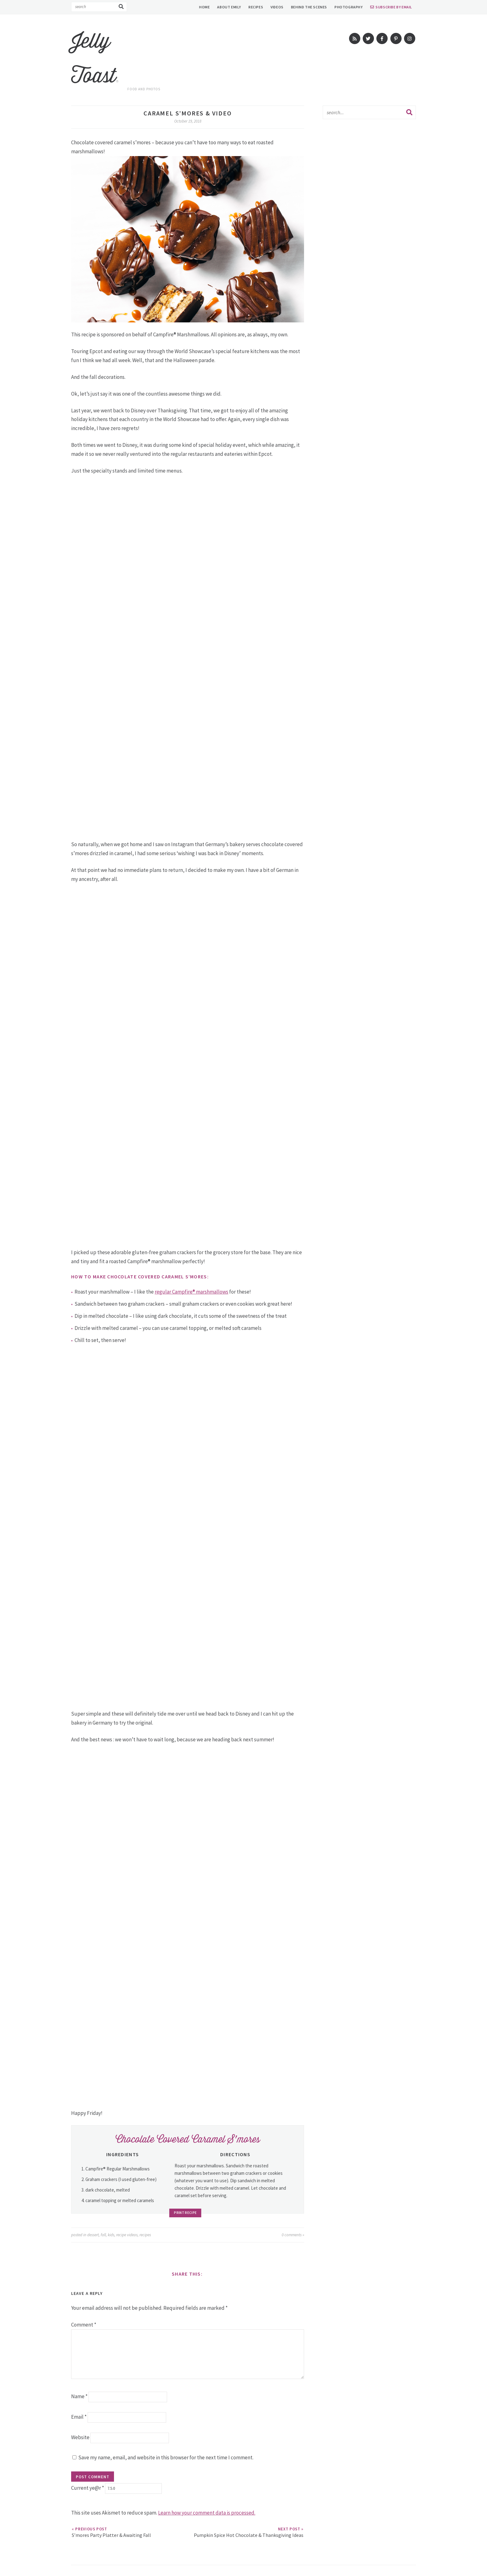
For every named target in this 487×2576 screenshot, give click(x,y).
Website (80, 2437)
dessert (93, 2234)
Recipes (255, 7)
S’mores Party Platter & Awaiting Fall (111, 2532)
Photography (349, 7)
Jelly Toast (94, 58)
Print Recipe (187, 2212)
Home (204, 7)
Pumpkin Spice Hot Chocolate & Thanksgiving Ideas (248, 2532)
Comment (83, 2324)
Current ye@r (87, 2487)
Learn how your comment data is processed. (206, 2512)
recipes (145, 2234)
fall (103, 2234)
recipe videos (127, 2234)
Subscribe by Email (393, 7)
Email (79, 2416)
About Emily (229, 7)
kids (111, 2234)
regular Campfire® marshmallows (191, 1291)
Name (79, 2396)
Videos (277, 7)
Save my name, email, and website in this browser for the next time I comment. (165, 2457)
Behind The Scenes (309, 7)
